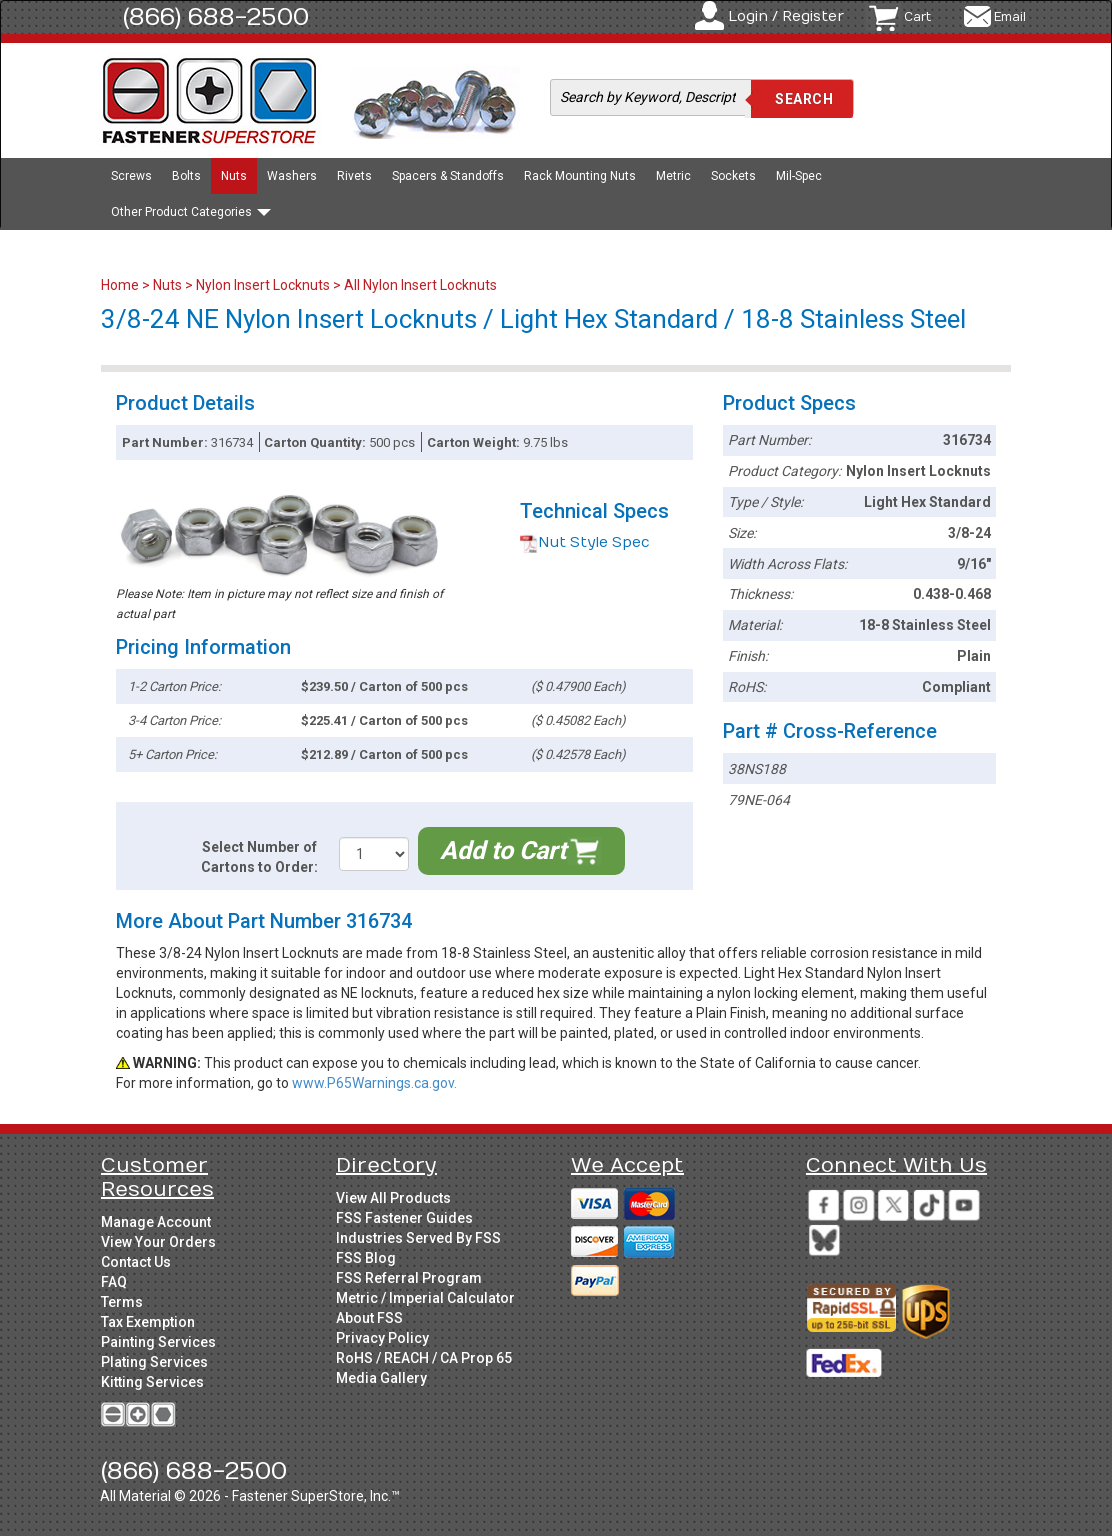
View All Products (393, 1198)
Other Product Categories (191, 212)
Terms (122, 1302)
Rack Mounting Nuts (580, 176)
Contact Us (136, 1262)
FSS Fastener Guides (404, 1218)
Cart (917, 17)
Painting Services (158, 1342)
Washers (292, 176)
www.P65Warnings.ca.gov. (374, 1083)
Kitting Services (152, 1382)
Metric (673, 176)
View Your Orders (158, 1242)
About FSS (369, 1318)
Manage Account (156, 1222)
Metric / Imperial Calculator (425, 1298)
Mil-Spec (799, 176)
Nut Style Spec (585, 542)
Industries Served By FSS (418, 1238)
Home (121, 285)
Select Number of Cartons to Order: (259, 857)
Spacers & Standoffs (448, 176)
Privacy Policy (382, 1338)
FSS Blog (366, 1258)
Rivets (354, 176)
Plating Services (154, 1362)
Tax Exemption (148, 1322)
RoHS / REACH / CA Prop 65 (424, 1358)
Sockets (733, 176)
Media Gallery (381, 1378)
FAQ (114, 1282)
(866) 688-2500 (216, 17)
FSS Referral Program (409, 1278)
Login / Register (786, 16)
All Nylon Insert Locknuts (420, 285)
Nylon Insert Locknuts (263, 285)
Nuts (234, 176)
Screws (131, 176)
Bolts (186, 176)
